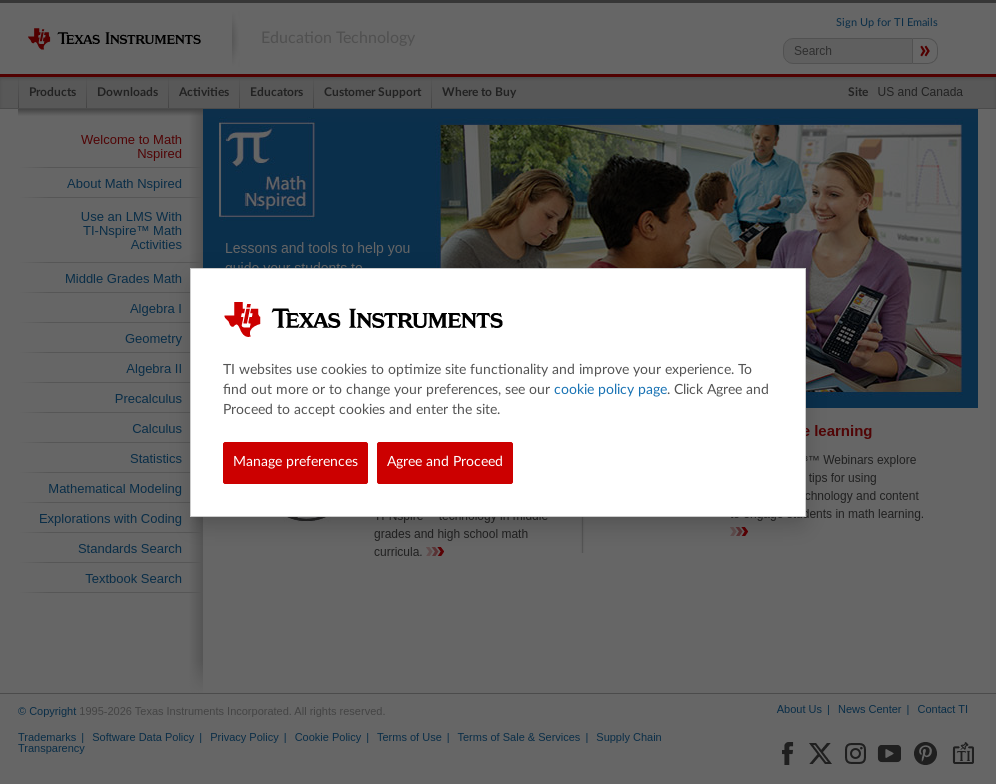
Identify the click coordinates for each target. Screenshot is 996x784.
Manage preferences (295, 462)
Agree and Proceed (445, 462)
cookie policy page (610, 390)
